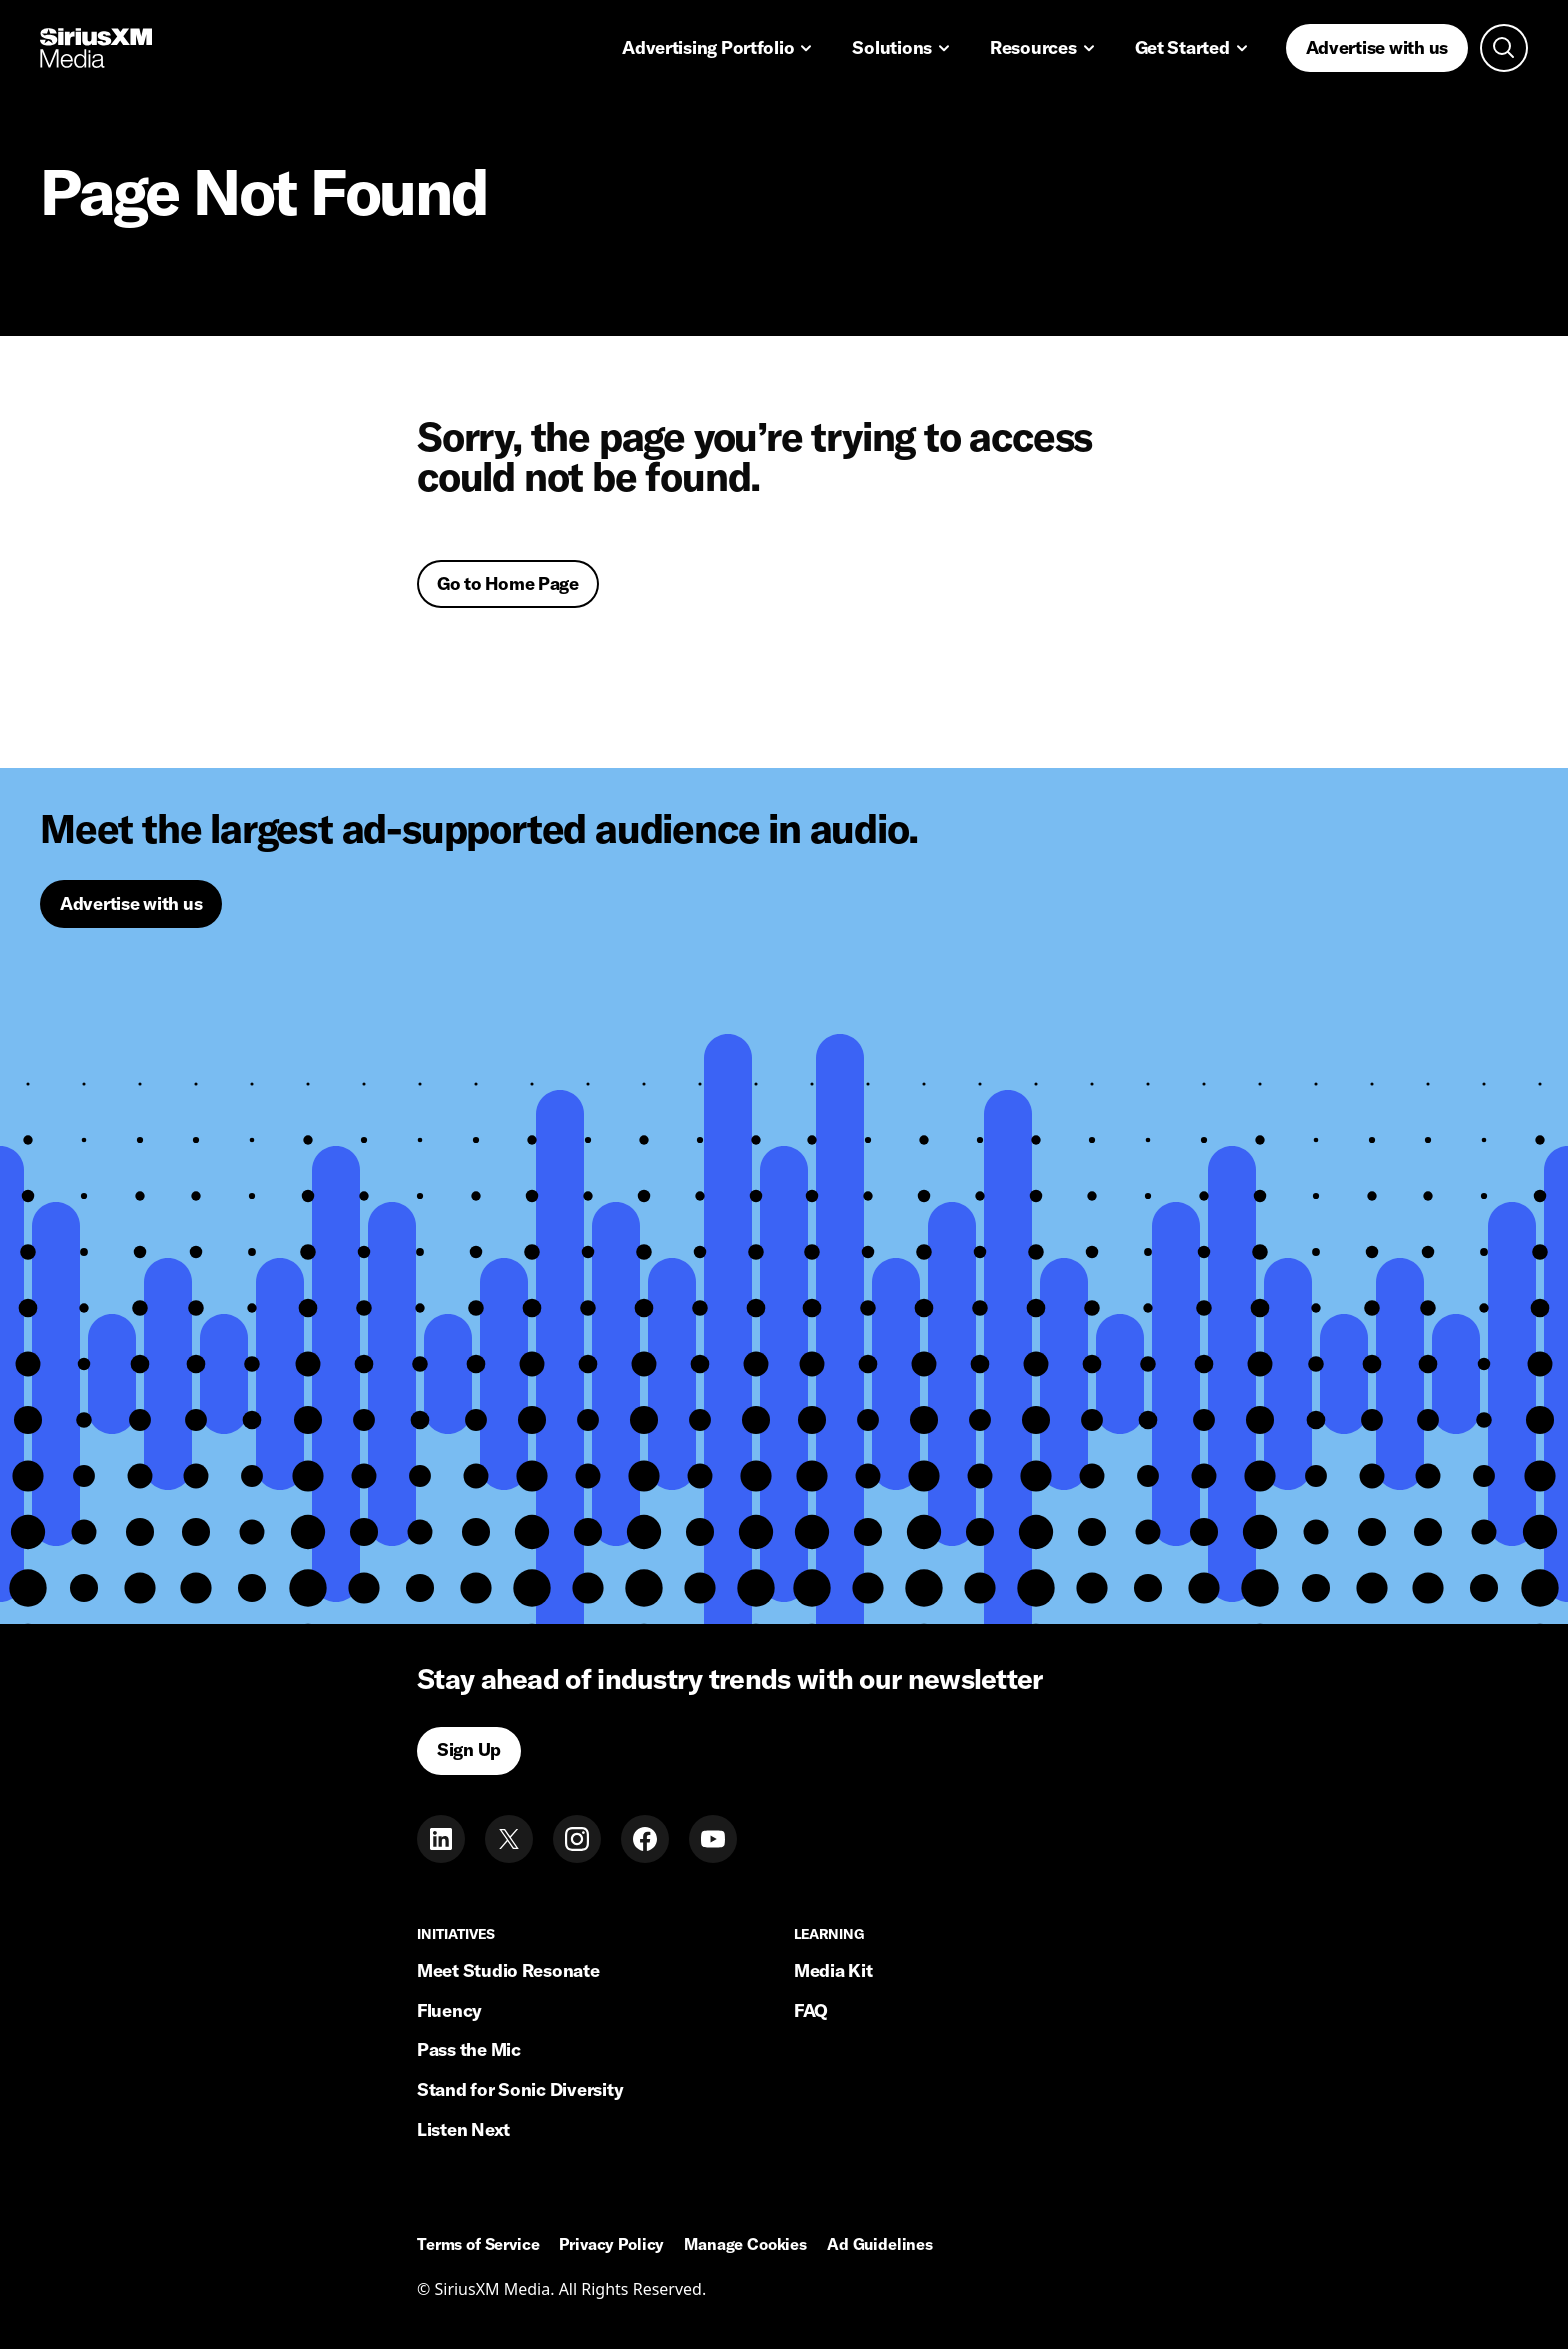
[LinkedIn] (441, 1839)
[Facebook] (645, 1839)
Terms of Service (478, 2245)
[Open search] (1504, 48)
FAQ (811, 2010)
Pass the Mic (469, 2049)
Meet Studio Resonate (508, 1970)
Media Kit (833, 1970)
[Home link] (96, 48)
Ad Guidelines (880, 2245)
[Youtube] (713, 1839)
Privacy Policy (611, 2245)
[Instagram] (577, 1839)
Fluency (449, 2010)
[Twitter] (509, 1839)
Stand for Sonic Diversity (520, 2089)
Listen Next (463, 2129)
